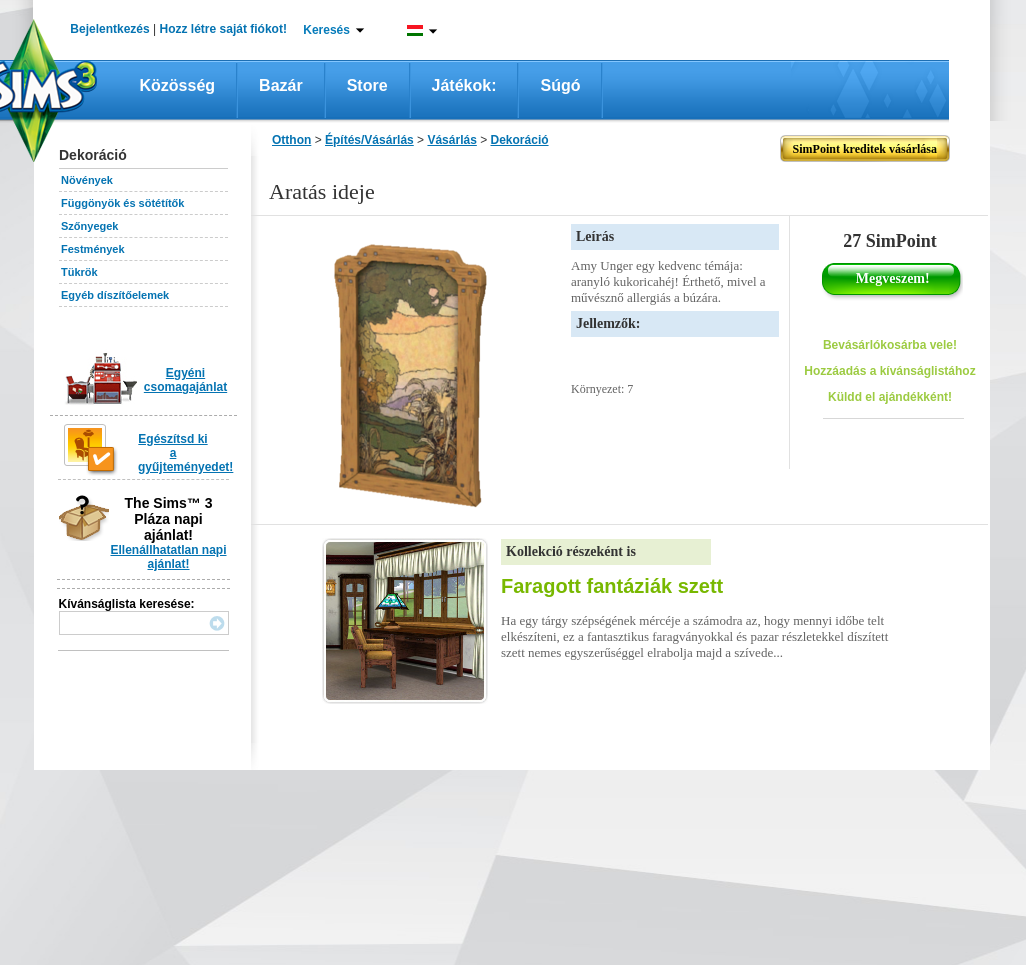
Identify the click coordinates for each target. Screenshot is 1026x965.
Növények (87, 180)
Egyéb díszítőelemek (115, 295)
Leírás (595, 236)
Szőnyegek (89, 226)
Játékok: (464, 85)
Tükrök (79, 272)
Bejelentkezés (109, 29)
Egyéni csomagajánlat (185, 380)
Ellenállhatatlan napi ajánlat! (168, 557)
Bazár (281, 85)
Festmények (93, 249)
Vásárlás (451, 140)
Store (367, 85)
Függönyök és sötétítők (122, 203)
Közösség (178, 85)
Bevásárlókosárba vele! (890, 345)
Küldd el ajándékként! (890, 397)
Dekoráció (520, 140)
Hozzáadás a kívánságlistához (889, 371)
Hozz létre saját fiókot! (223, 29)
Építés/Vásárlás (369, 140)
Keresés (326, 30)
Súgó (560, 85)
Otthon (291, 140)
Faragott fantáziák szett (612, 586)
